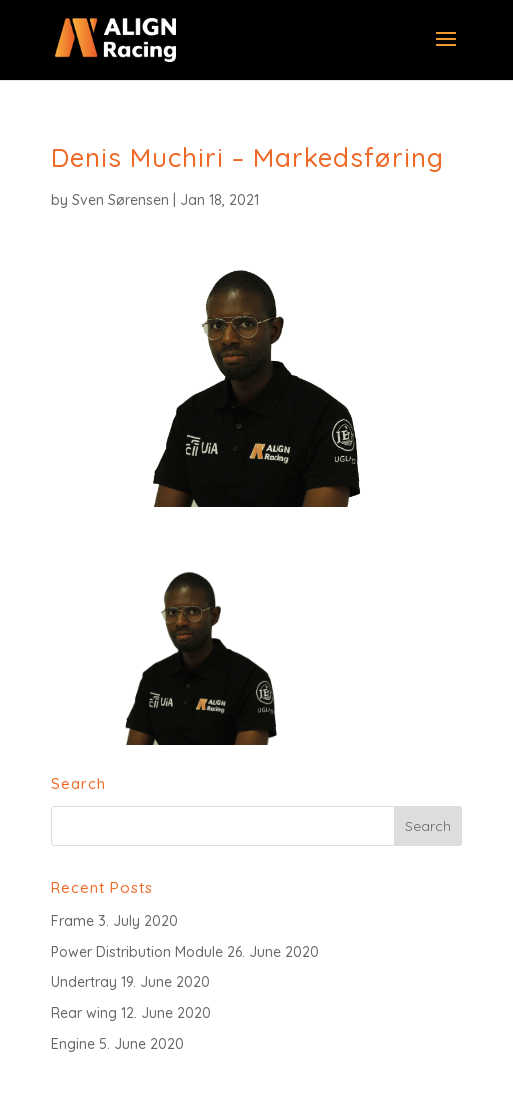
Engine (73, 1044)
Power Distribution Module (137, 952)
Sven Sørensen (120, 200)
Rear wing (84, 1013)
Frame (72, 921)
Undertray (84, 982)
